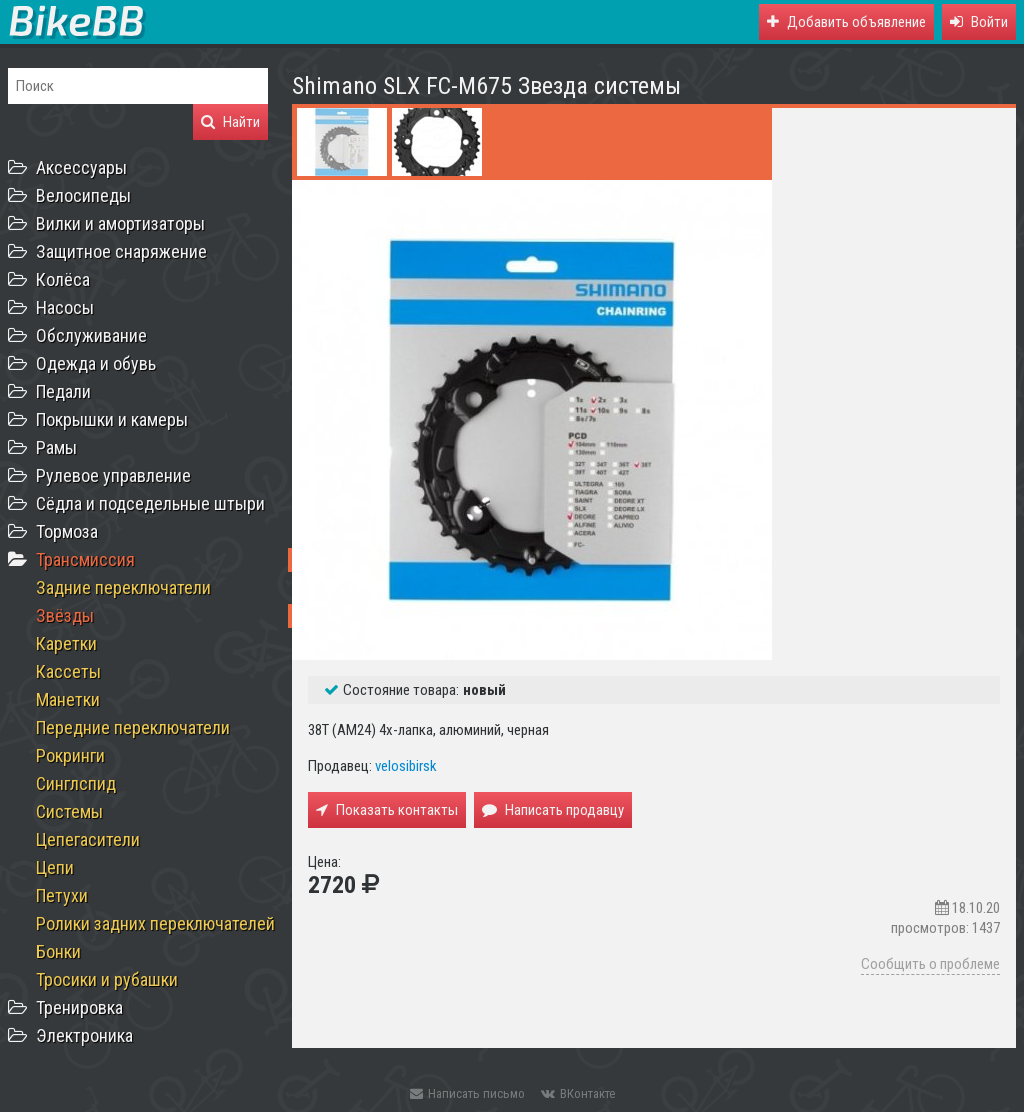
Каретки (66, 643)
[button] (979, 22)
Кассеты (68, 671)
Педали (63, 391)
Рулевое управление (113, 475)
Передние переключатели (133, 727)
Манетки (68, 699)
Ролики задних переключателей (155, 923)
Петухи (62, 895)
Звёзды (65, 615)
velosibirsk (406, 766)
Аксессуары (81, 167)
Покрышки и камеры (112, 419)
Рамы (56, 447)
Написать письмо (467, 1093)
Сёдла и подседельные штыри (150, 503)
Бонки (58, 951)
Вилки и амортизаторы (120, 223)
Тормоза (67, 531)
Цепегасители (88, 839)
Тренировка (79, 1007)
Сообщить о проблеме (930, 964)
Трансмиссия (85, 559)
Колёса (63, 279)
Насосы (65, 307)
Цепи (55, 867)
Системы (69, 811)
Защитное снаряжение (121, 251)
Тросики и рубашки (107, 979)
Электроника (84, 1035)
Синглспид (76, 783)
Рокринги (70, 755)
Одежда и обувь (96, 363)
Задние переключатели (123, 587)
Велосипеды (83, 195)
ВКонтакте (578, 1093)
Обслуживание (91, 335)
